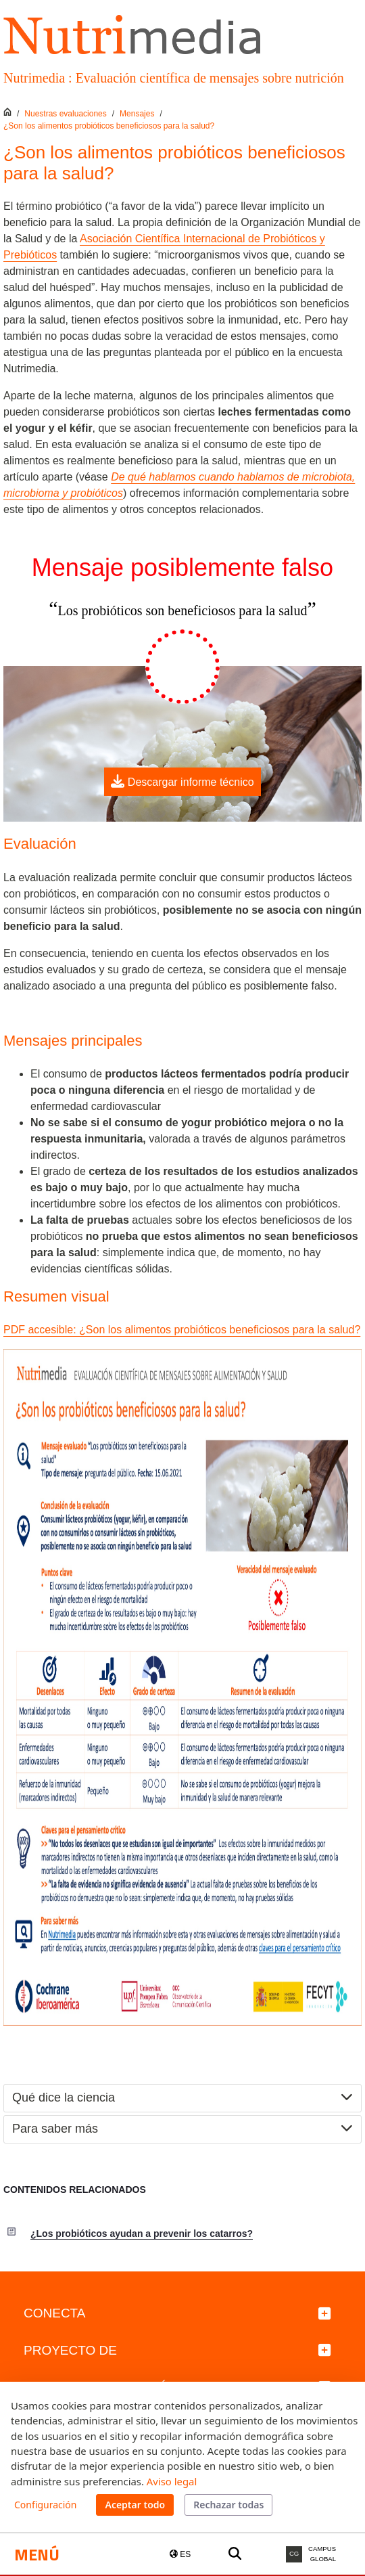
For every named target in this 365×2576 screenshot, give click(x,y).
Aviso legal (172, 2481)
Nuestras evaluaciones (65, 113)
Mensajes (137, 113)
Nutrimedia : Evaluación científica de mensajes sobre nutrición (173, 77)
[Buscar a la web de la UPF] (234, 2554)
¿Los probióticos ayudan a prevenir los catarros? (141, 2233)
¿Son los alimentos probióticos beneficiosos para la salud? (108, 126)
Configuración (45, 2504)
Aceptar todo (135, 2504)
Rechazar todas (228, 2504)
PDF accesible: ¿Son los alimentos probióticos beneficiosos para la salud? (181, 1329)
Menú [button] (36, 2554)
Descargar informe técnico (182, 781)
